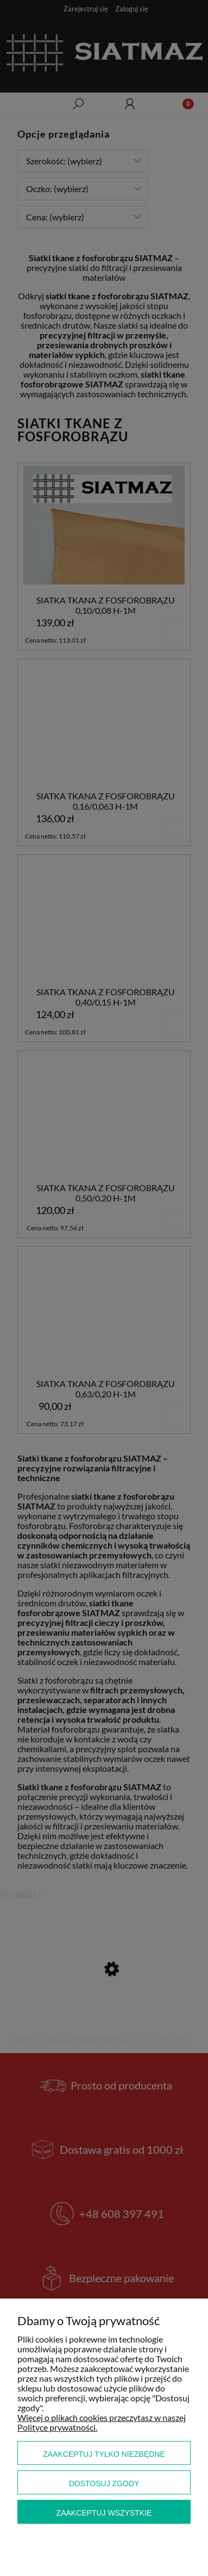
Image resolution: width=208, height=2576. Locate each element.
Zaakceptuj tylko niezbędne (104, 2454)
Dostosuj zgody (104, 2483)
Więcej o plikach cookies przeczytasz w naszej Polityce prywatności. (101, 2422)
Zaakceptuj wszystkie (104, 2513)
